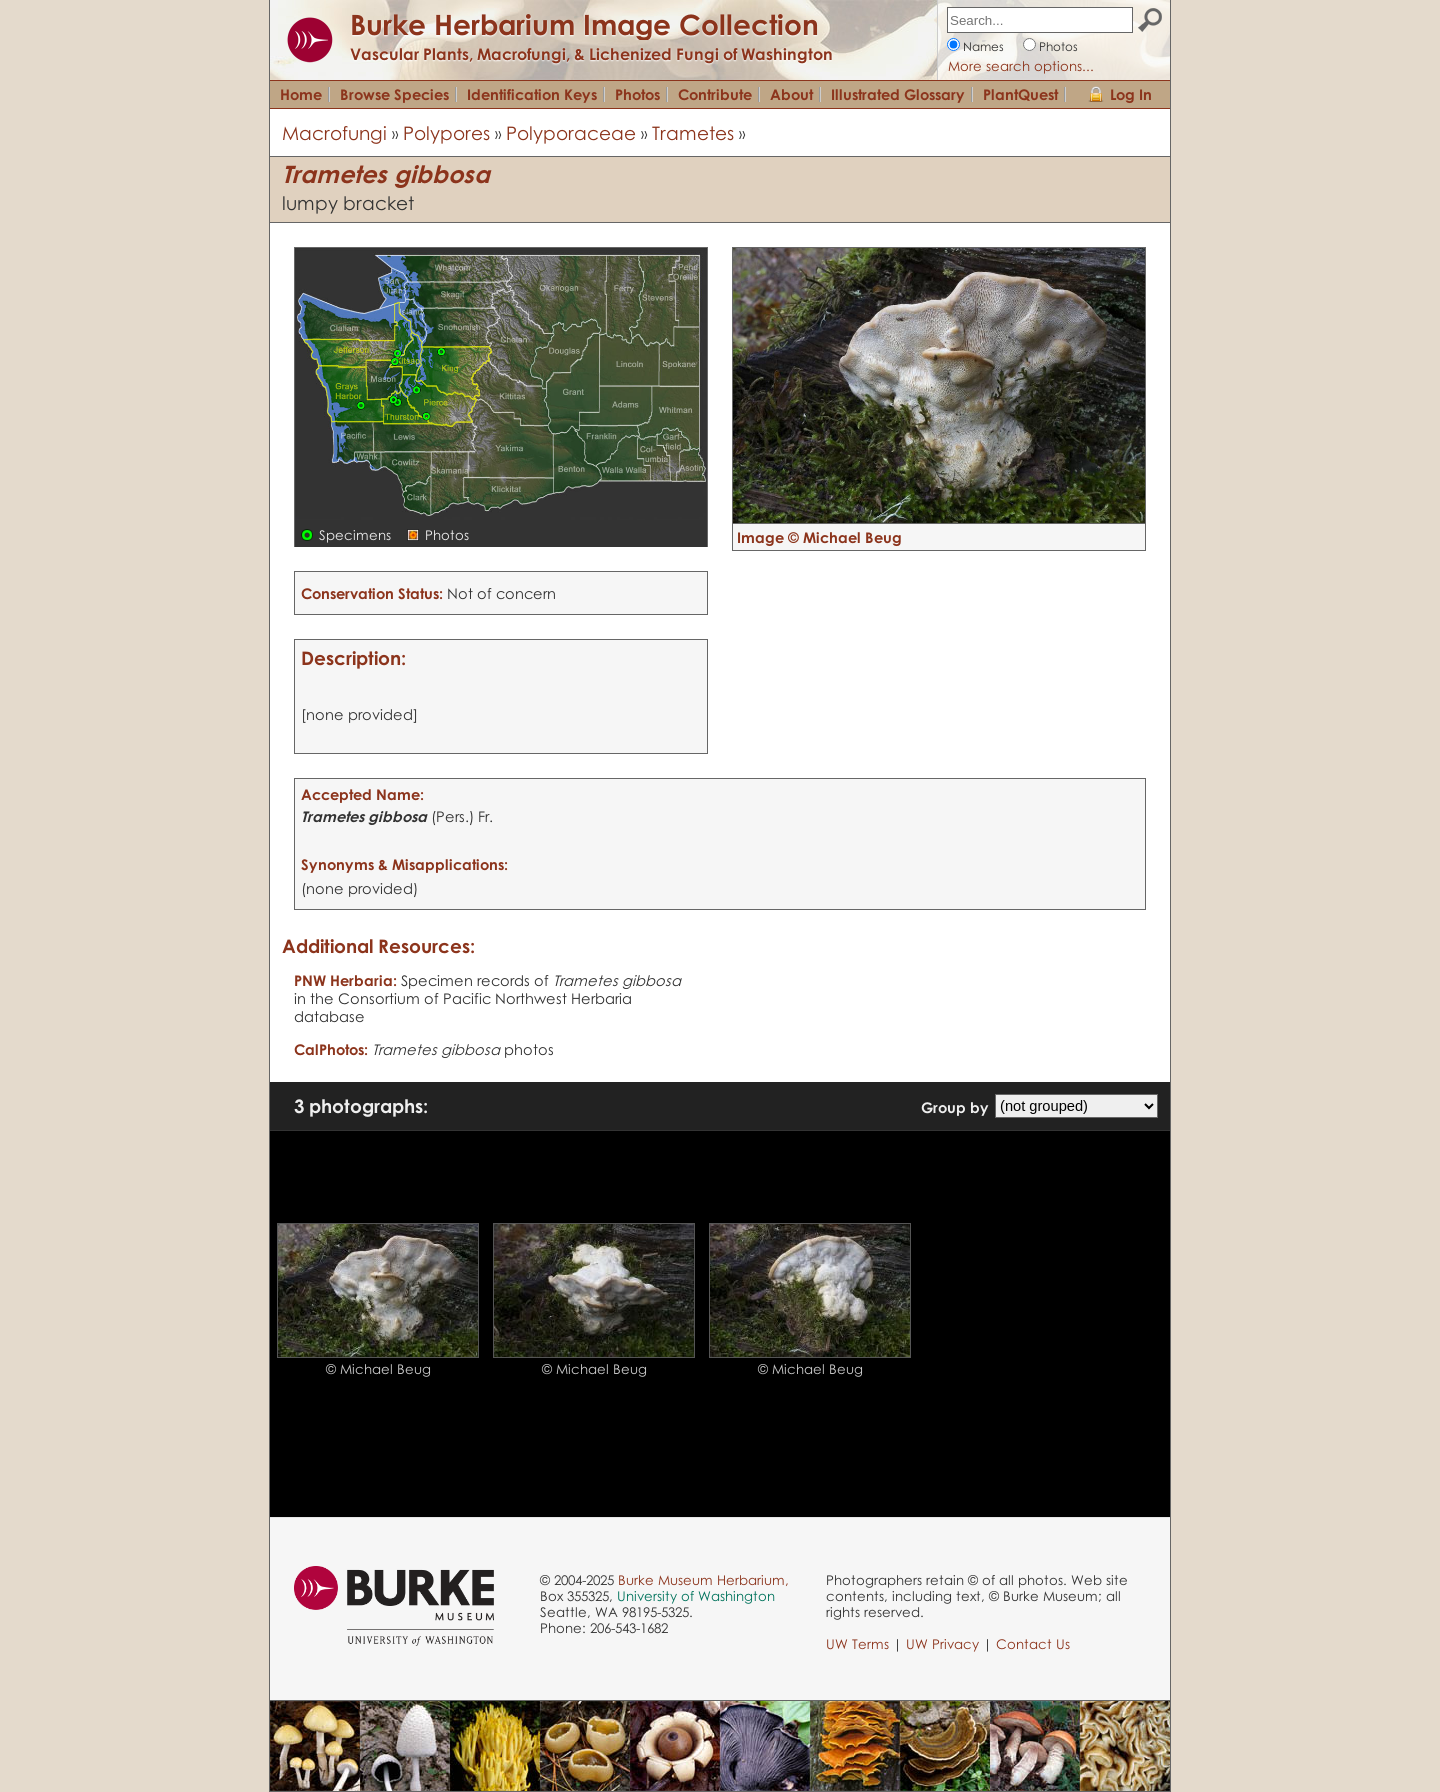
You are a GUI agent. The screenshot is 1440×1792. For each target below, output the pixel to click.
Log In (1131, 94)
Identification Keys (532, 94)
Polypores (446, 132)
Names (983, 46)
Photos (1058, 46)
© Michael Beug (378, 1369)
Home (301, 94)
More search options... (1021, 66)
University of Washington (696, 1596)
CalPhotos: (331, 1049)
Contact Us (1033, 1644)
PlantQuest (1020, 94)
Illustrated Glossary (898, 94)
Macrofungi (334, 132)
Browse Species (394, 94)
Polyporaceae (571, 132)
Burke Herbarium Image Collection (584, 24)
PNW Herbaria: (345, 980)
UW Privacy (942, 1644)
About (791, 94)
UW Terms (857, 1644)
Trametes (693, 132)
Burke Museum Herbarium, (703, 1580)
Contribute (715, 94)
